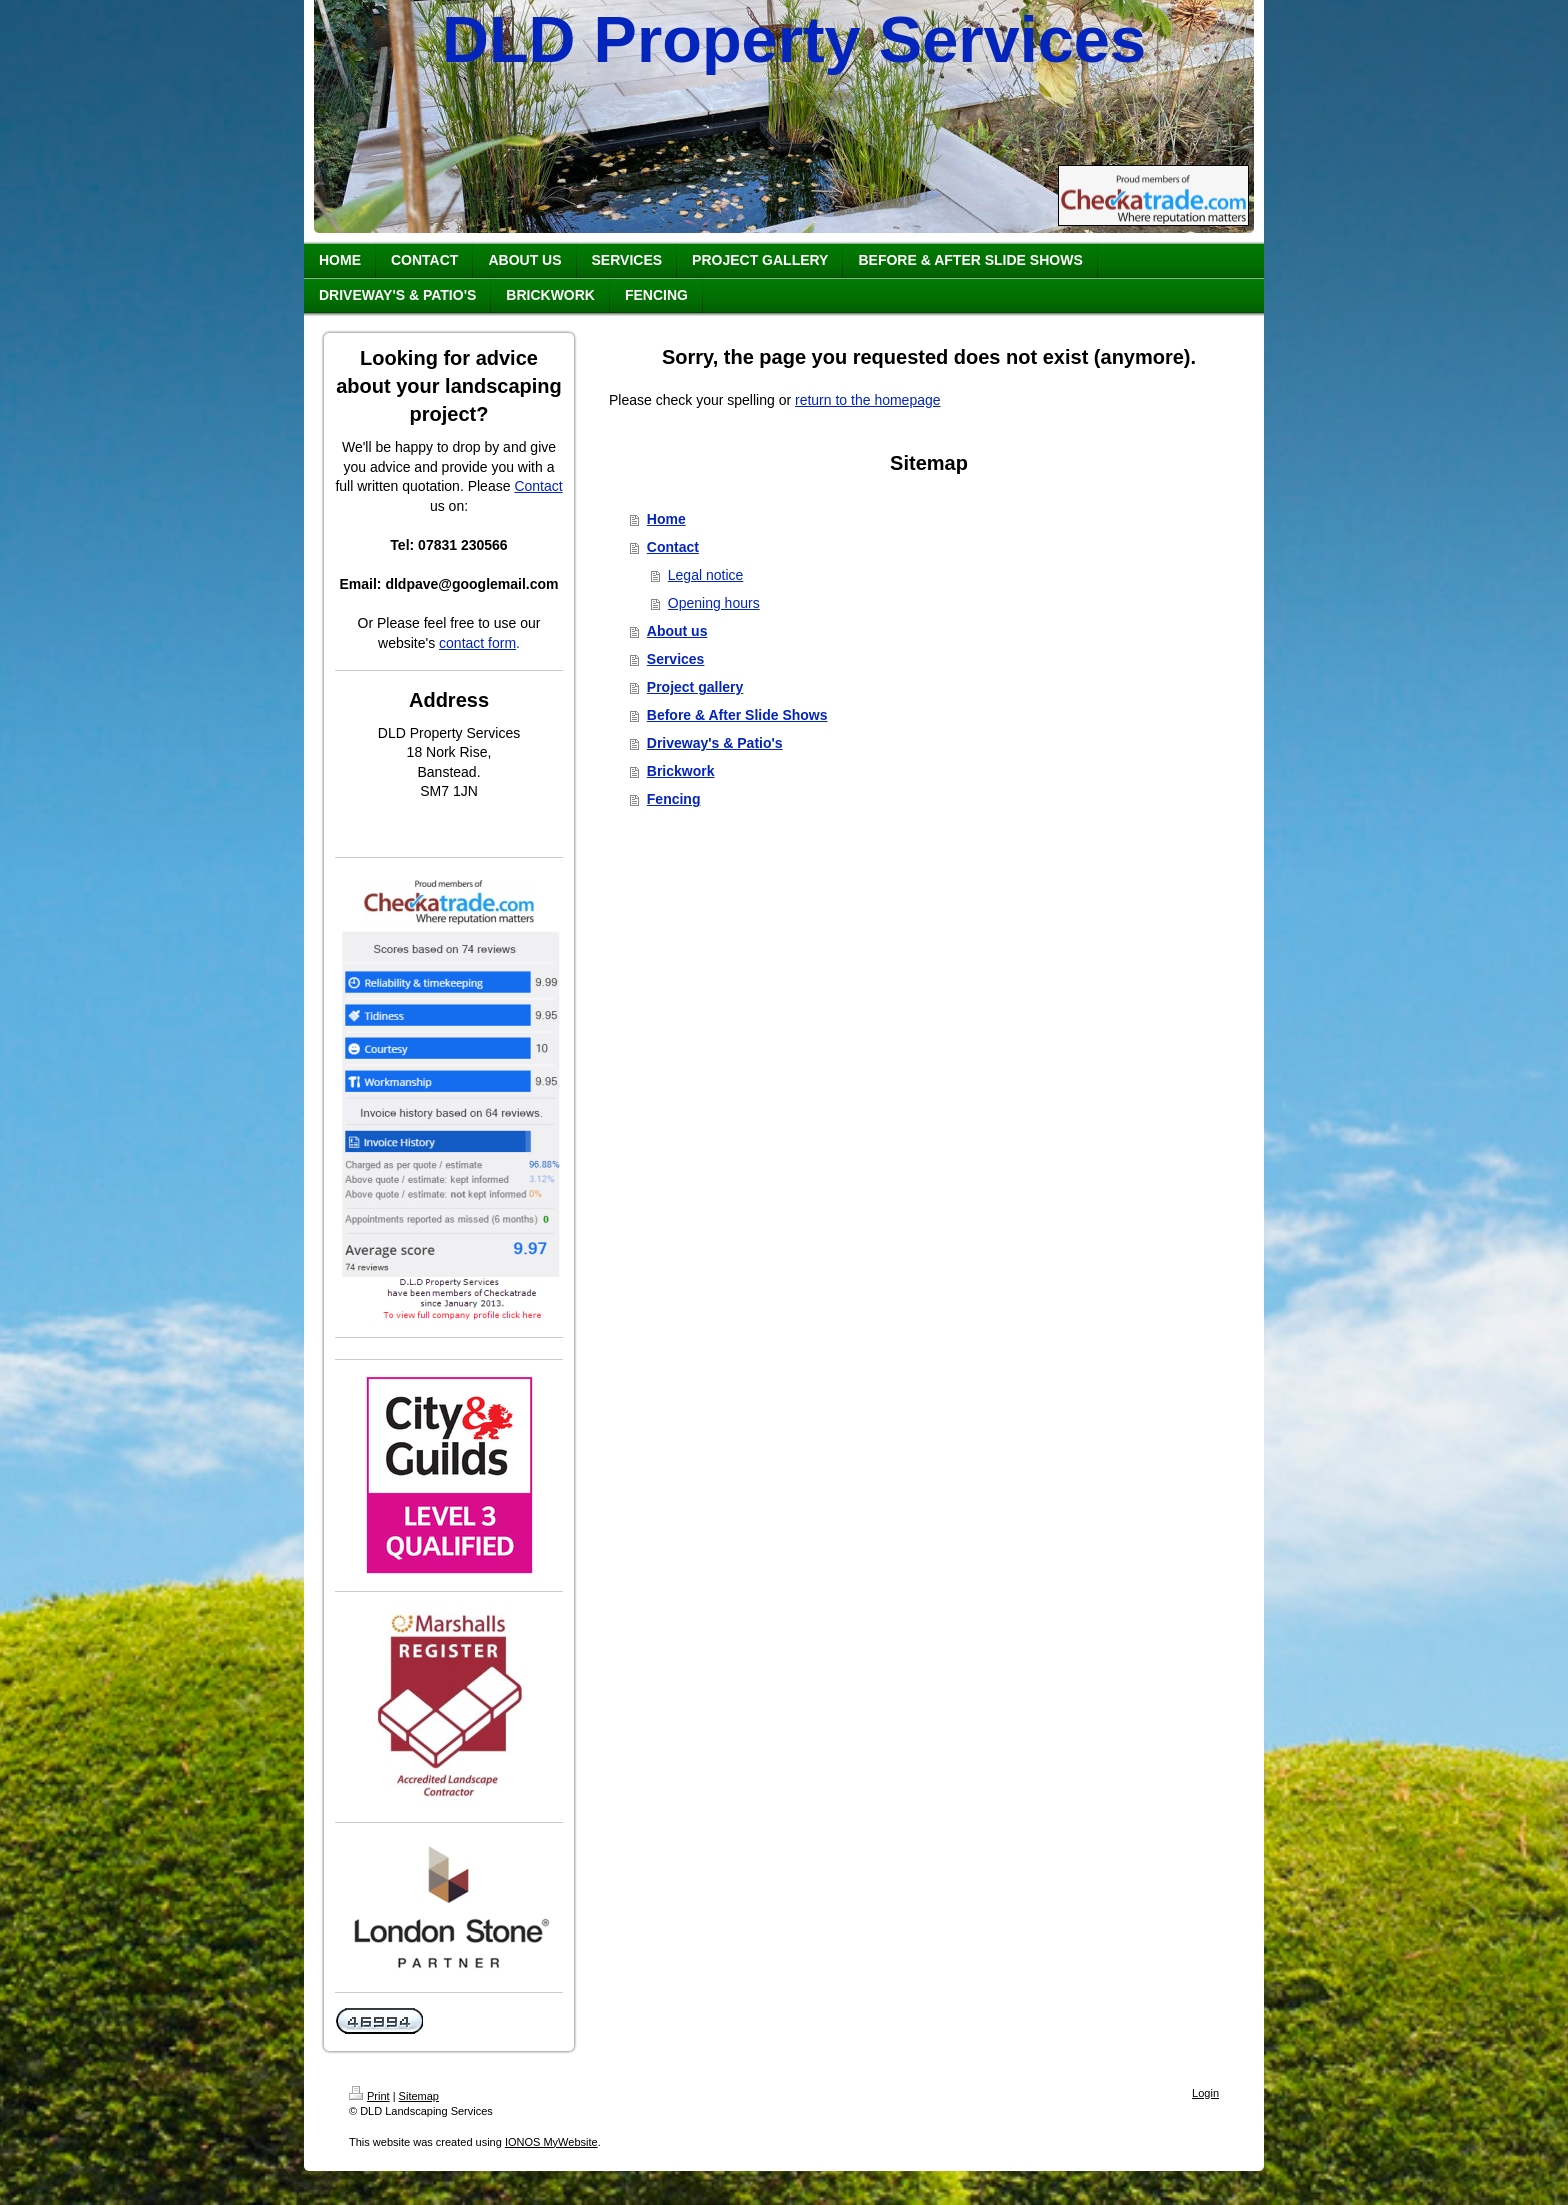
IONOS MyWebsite (551, 2142)
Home (666, 519)
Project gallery (695, 687)
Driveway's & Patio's (715, 743)
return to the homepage (868, 400)
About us (677, 631)
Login (1205, 2093)
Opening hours (714, 603)
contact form (477, 643)
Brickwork (681, 771)
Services (676, 659)
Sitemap (419, 2096)
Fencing (674, 799)
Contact (538, 486)
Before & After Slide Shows (737, 715)
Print (369, 2096)
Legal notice (706, 575)
